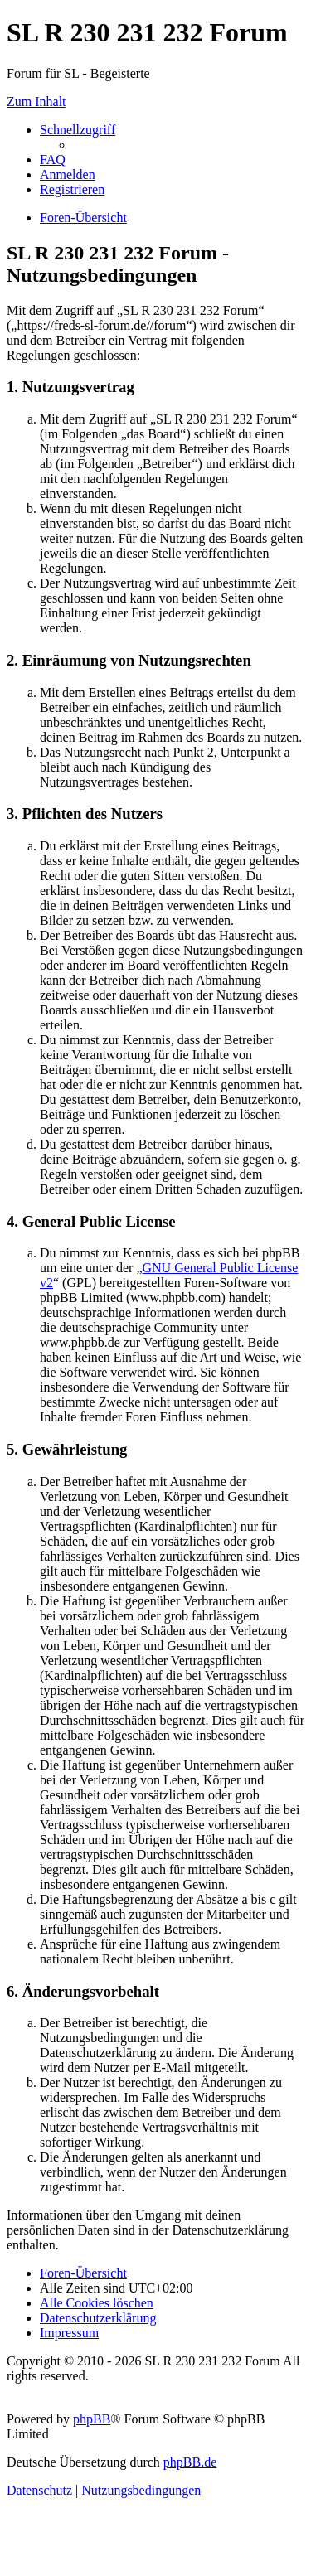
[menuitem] (53, 160)
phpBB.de (189, 2462)
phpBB (91, 2419)
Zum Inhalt (36, 101)
